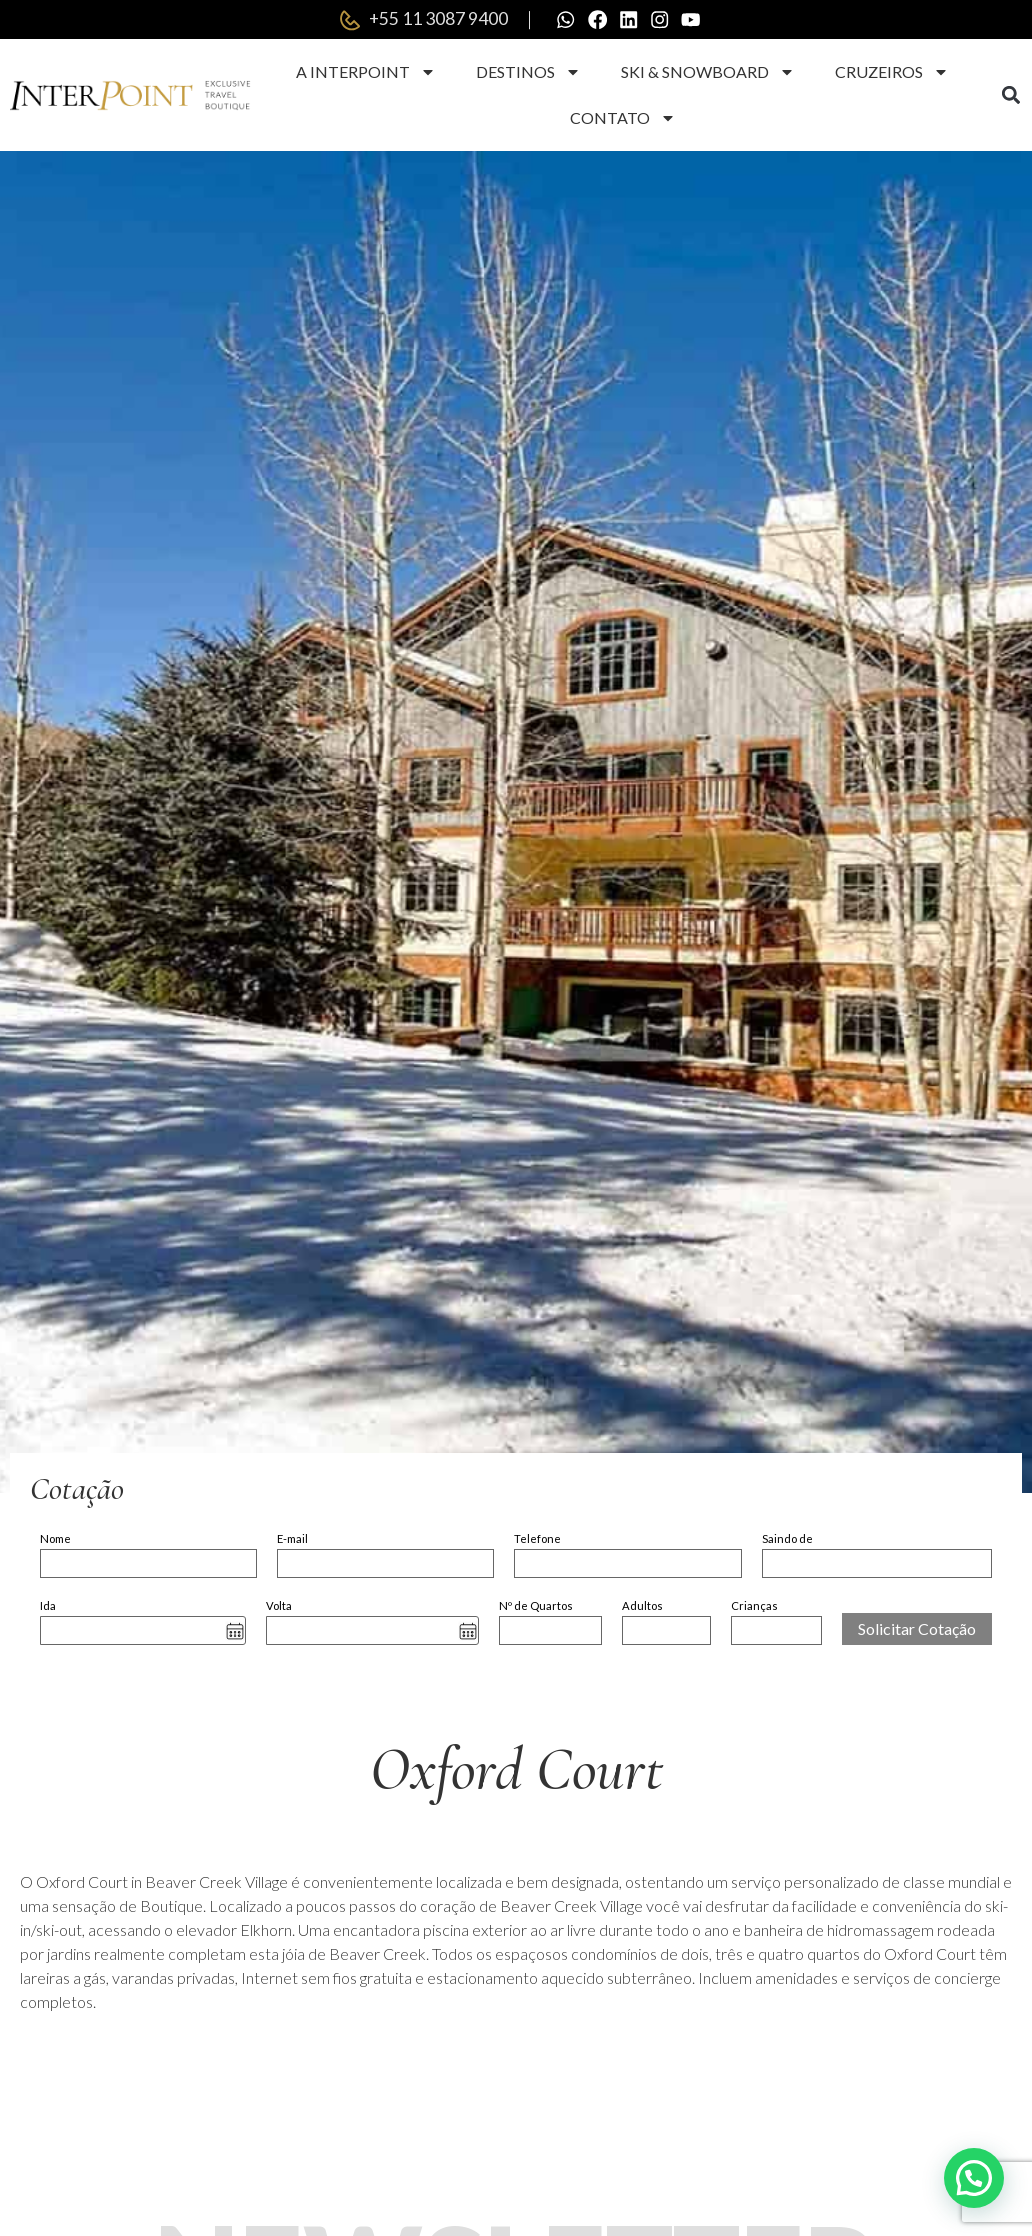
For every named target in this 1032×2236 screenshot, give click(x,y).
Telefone (537, 1539)
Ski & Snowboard (708, 73)
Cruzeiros (892, 73)
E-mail (292, 1539)
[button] (1010, 96)
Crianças (754, 1606)
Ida (48, 1606)
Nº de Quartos (536, 1606)
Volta (279, 1606)
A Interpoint (366, 73)
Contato (623, 119)
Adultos (642, 1606)
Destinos (528, 73)
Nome (55, 1539)
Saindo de (787, 1539)
